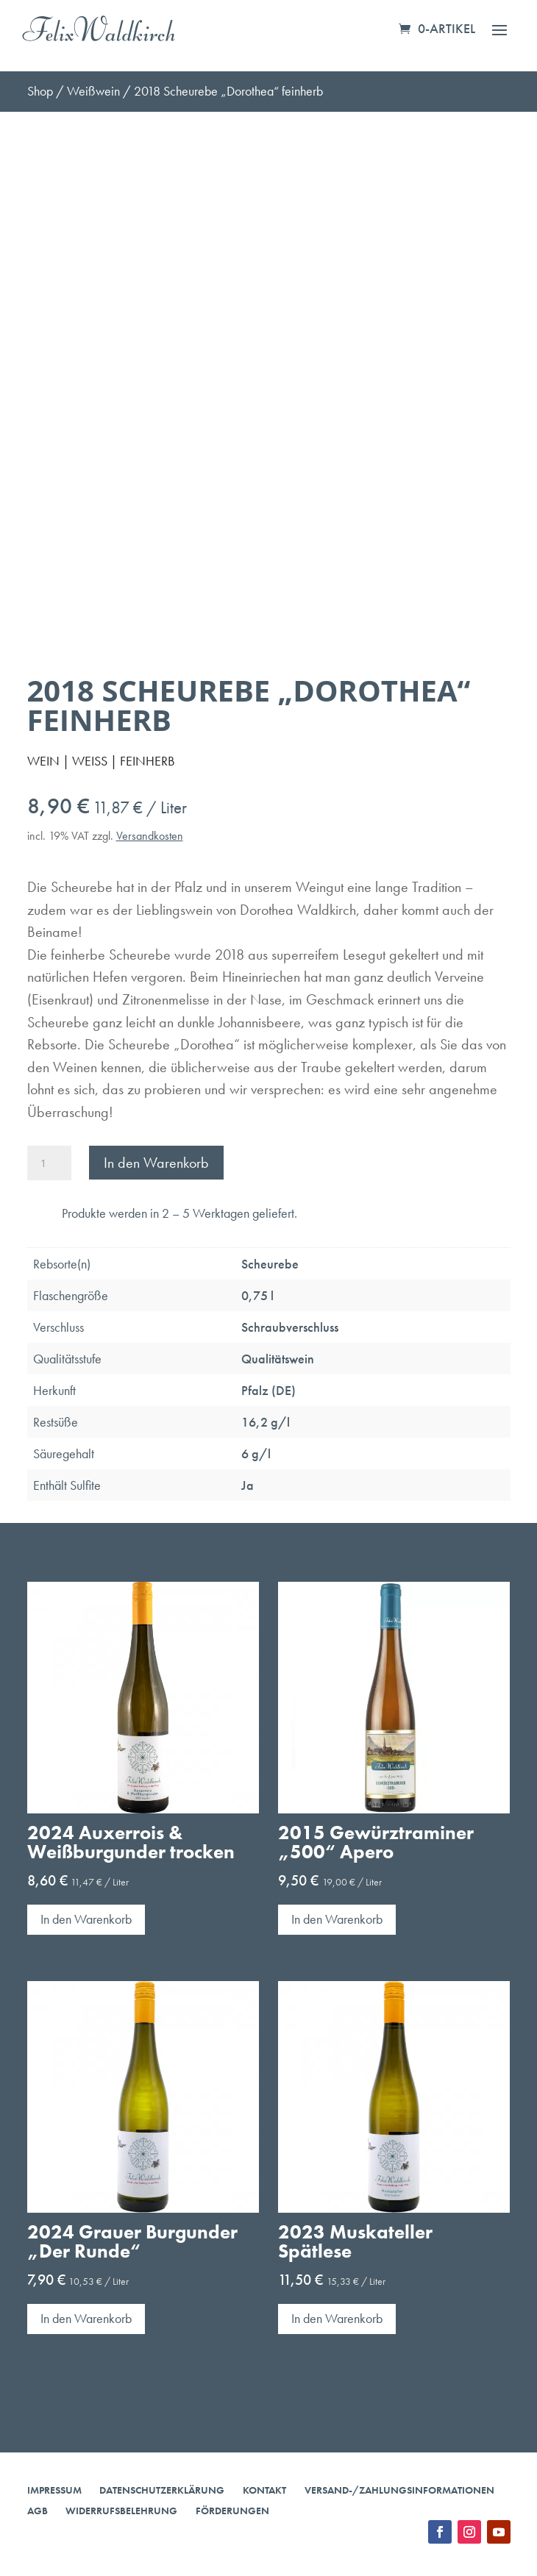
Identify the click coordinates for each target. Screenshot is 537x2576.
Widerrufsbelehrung (121, 2510)
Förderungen (232, 2510)
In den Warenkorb (156, 1162)
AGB (37, 2510)
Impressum (54, 2490)
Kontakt (264, 2490)
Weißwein (93, 90)
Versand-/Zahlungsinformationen (399, 2490)
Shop (40, 90)
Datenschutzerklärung (161, 2490)
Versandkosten (149, 835)
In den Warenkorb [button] (86, 1918)
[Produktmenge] (49, 1163)
